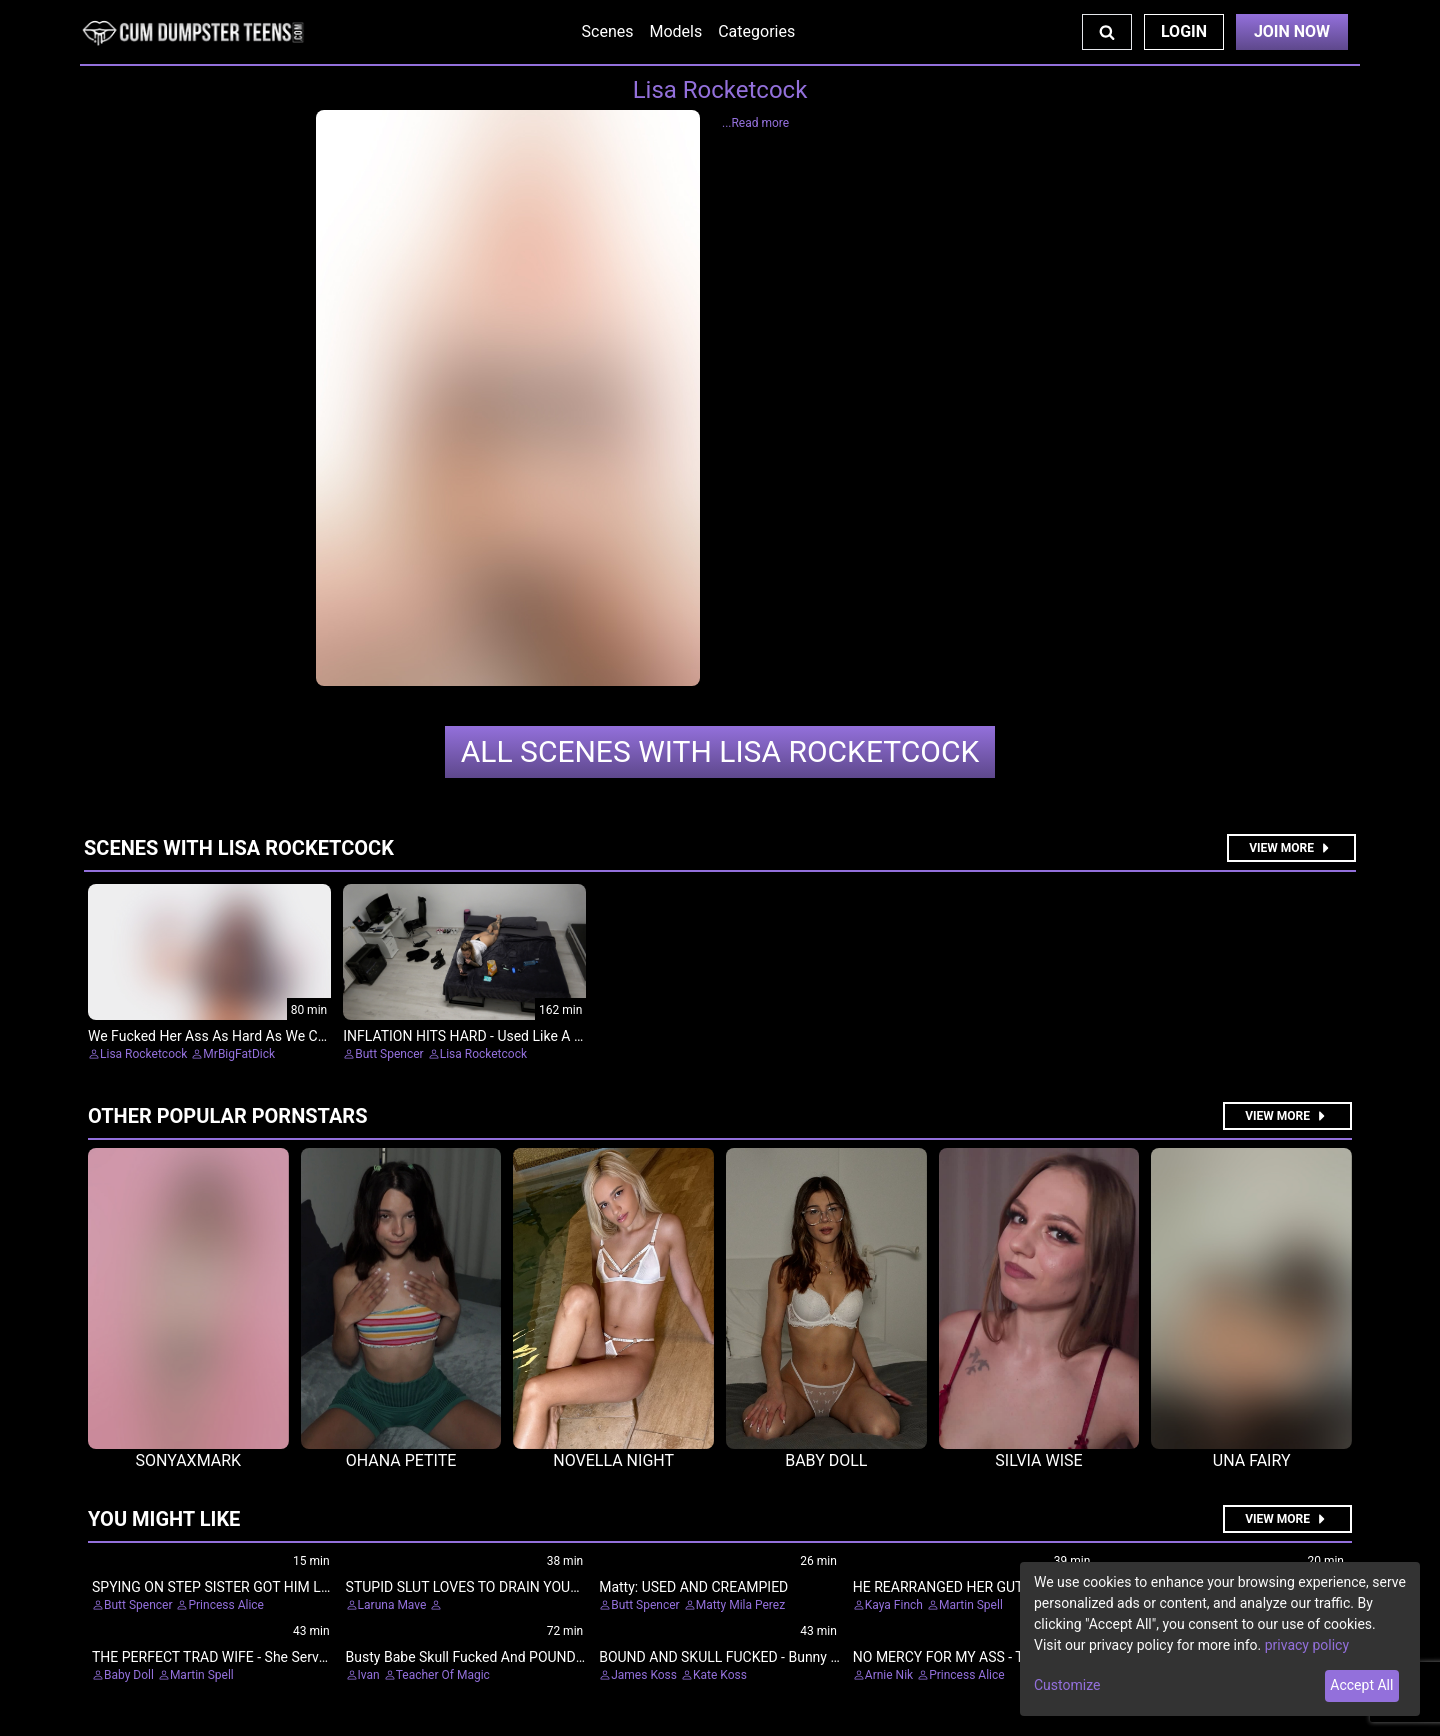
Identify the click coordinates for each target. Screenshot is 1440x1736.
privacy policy (1307, 1645)
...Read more (755, 123)
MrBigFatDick (239, 1054)
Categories (756, 31)
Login (1184, 31)
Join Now (1292, 31)
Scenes (608, 31)
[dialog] (1220, 1639)
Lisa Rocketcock (720, 751)
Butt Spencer (389, 1054)
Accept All (1361, 1685)
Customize (1067, 1685)
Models (675, 31)
